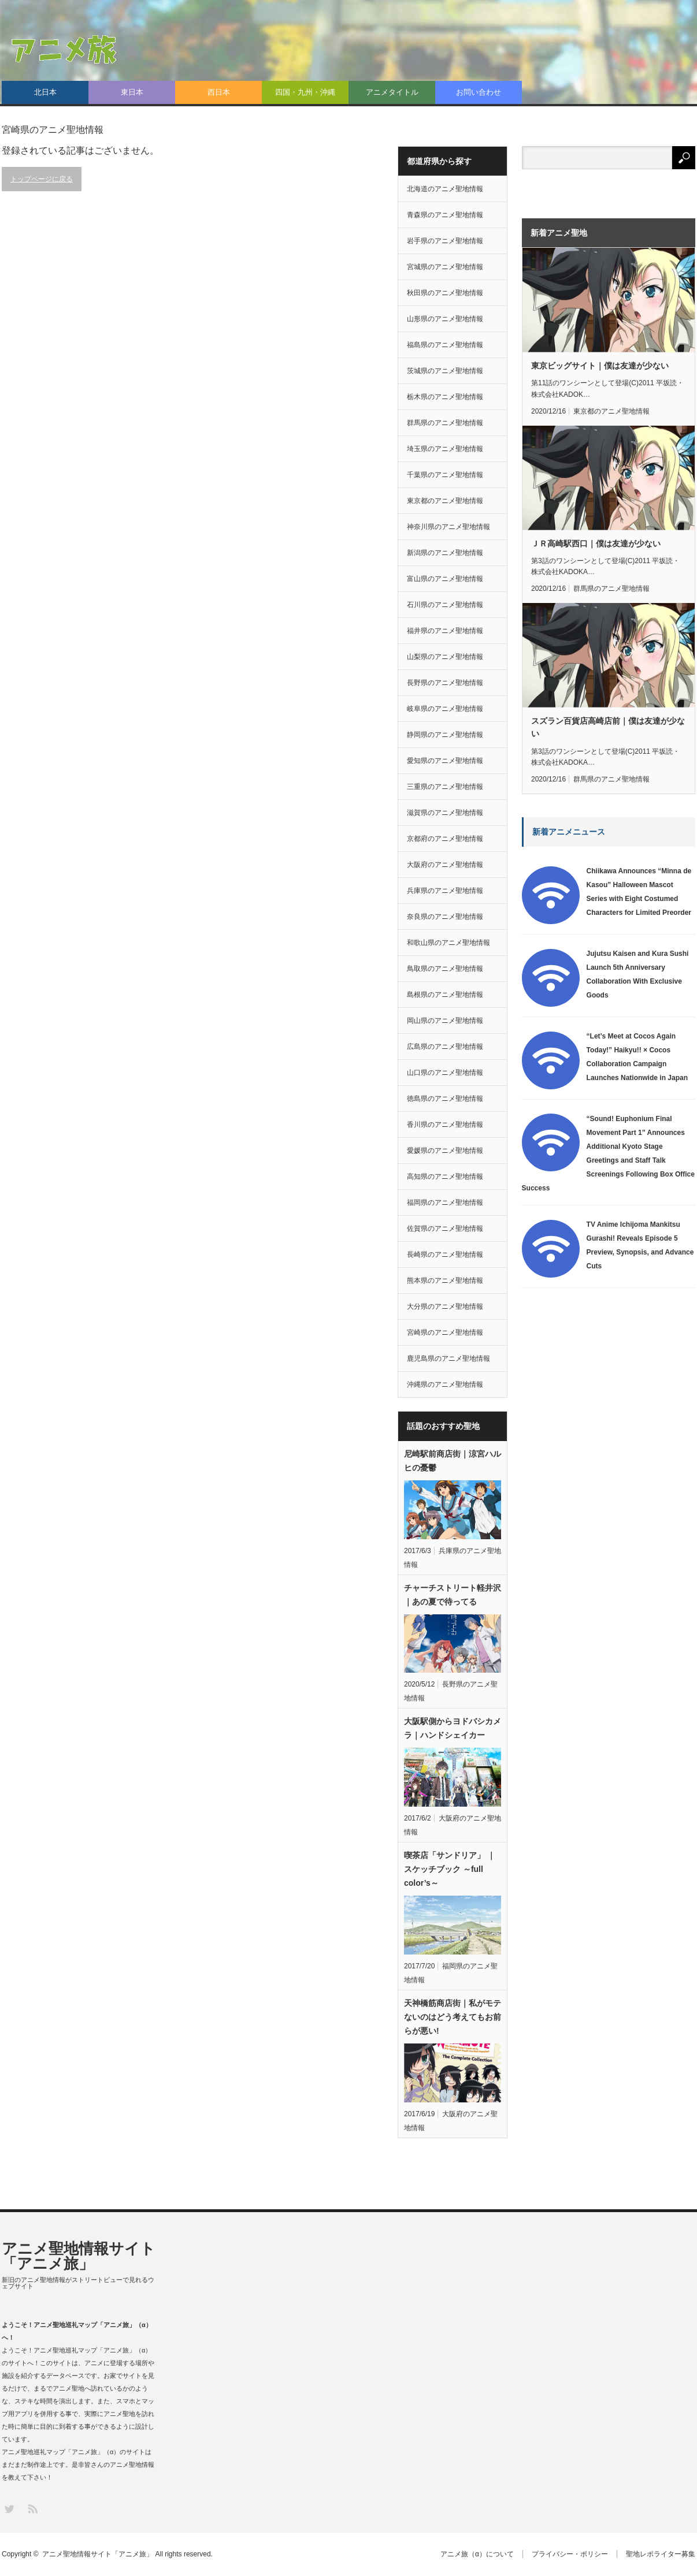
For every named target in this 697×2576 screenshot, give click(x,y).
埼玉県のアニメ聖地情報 (445, 449)
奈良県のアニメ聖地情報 (445, 917)
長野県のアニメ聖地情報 (445, 683)
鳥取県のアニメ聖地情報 (445, 969)
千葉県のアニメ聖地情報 (445, 475)
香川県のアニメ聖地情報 (445, 1125)
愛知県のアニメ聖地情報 (445, 761)
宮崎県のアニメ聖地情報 (445, 1332)
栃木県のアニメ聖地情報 (445, 397)
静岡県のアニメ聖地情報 (445, 735)
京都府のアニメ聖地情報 (445, 839)
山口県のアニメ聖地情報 (445, 1073)
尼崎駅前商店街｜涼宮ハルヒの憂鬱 (452, 1460)
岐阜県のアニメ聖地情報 (445, 709)
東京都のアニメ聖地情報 (445, 501)
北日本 (45, 92)
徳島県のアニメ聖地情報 (445, 1099)
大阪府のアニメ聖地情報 (445, 865)
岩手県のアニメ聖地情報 (445, 241)
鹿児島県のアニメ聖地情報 (448, 1358)
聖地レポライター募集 (660, 2554)
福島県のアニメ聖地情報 (445, 345)
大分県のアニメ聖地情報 (445, 1306)
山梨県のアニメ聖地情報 (445, 657)
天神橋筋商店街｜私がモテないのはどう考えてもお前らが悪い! (452, 2016)
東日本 (132, 92)
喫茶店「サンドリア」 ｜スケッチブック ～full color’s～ (449, 1869)
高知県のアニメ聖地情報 (445, 1176)
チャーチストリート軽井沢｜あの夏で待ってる (452, 1594)
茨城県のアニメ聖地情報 (445, 371)
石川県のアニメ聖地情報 (445, 605)
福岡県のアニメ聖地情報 (445, 1202)
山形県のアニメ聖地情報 (445, 319)
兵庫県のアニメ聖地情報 (445, 891)
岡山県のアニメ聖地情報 (445, 1021)
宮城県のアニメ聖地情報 (445, 267)
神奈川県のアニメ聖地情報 (448, 527)
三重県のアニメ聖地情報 (445, 787)
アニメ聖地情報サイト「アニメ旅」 (78, 2256)
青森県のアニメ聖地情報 (445, 215)
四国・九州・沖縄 (305, 92)
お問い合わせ (478, 92)
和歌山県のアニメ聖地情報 (448, 943)
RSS (32, 2508)
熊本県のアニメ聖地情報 (445, 1280)
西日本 (218, 92)
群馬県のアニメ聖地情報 (445, 423)
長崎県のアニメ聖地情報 (445, 1254)
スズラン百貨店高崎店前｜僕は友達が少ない (608, 727)
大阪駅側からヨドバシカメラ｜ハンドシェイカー (452, 1728)
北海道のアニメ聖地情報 (445, 189)
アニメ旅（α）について (477, 2554)
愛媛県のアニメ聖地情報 (445, 1150)
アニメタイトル (392, 92)
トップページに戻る (41, 179)
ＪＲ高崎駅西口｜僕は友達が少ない (596, 543)
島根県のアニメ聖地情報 (445, 995)
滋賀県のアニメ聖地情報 (445, 813)
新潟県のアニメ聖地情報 (445, 553)
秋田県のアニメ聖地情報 (445, 293)
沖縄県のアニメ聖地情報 (445, 1384)
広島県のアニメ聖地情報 (445, 1047)
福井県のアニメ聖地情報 (445, 631)
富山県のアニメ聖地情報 (445, 579)
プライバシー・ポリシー (570, 2554)
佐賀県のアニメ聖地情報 (445, 1228)
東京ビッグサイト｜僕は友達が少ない (600, 365)
